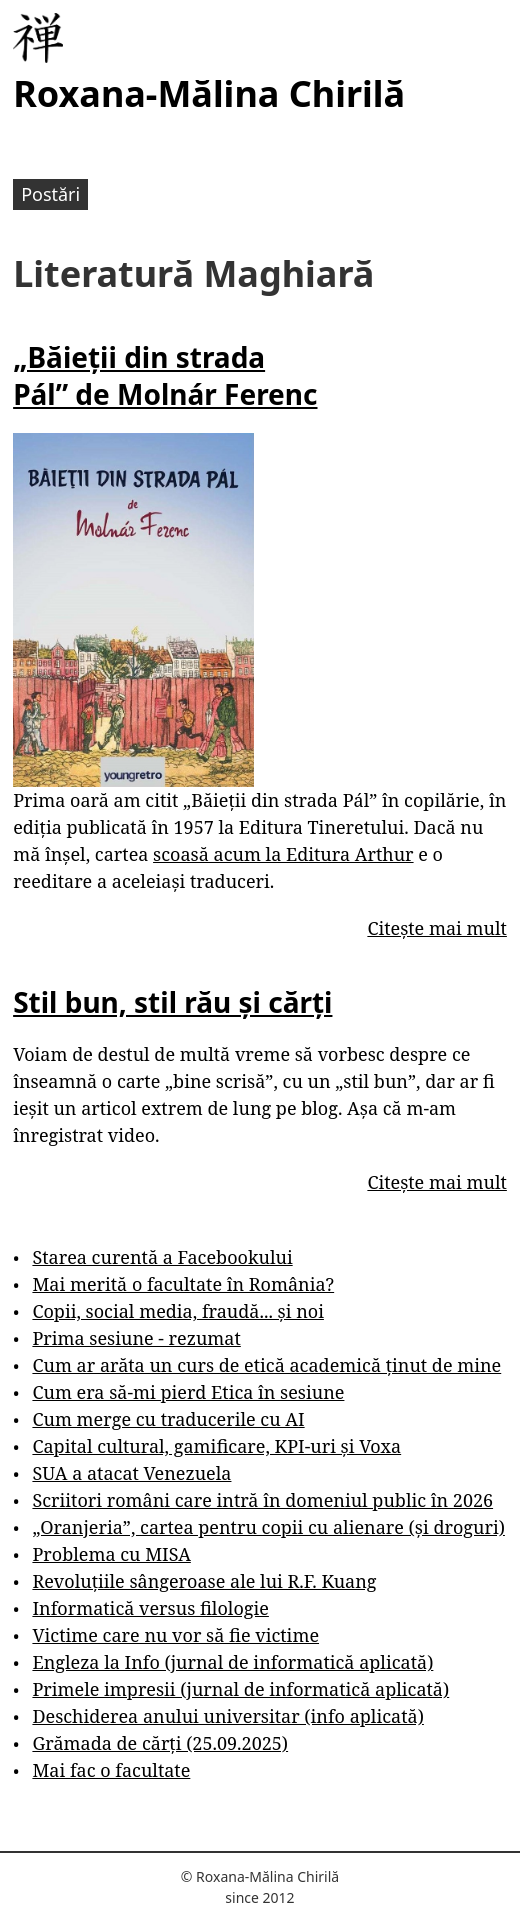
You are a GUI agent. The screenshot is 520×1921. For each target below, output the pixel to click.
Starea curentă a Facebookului (162, 1257)
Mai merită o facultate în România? (183, 1284)
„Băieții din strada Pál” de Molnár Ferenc (165, 375)
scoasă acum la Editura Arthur (283, 854)
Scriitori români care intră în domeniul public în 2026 (262, 1500)
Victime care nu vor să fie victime (175, 1635)
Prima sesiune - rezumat (136, 1338)
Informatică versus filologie (150, 1608)
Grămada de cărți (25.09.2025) (160, 1743)
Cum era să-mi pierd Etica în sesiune (188, 1392)
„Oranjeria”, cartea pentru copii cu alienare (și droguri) (268, 1527)
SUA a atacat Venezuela (131, 1473)
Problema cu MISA (111, 1554)
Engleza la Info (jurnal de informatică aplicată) (232, 1662)
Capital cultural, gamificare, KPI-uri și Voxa (216, 1446)
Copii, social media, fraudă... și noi (177, 1311)
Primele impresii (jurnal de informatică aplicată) (240, 1689)
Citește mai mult (436, 928)
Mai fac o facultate (111, 1770)
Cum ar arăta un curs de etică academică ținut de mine (266, 1365)
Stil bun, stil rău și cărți (172, 1002)
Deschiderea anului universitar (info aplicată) (227, 1716)
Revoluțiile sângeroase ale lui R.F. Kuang (204, 1581)
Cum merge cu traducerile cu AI (168, 1419)
